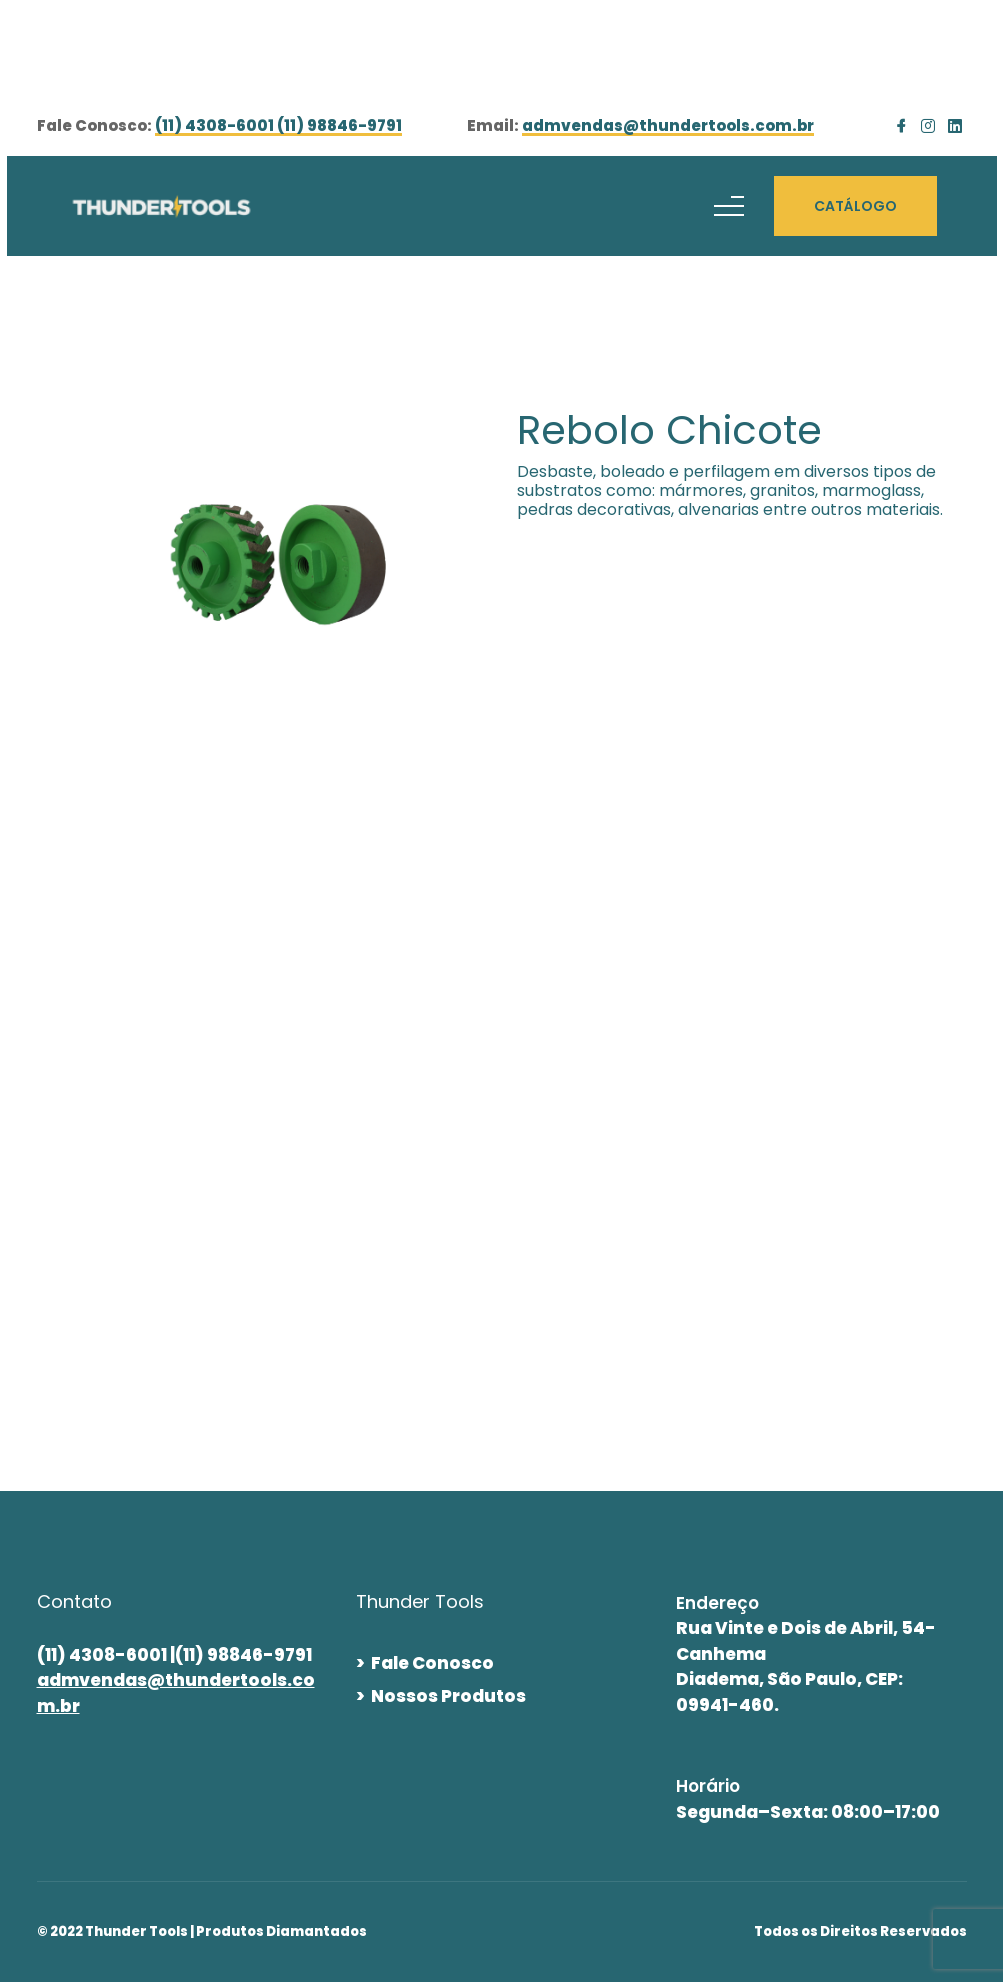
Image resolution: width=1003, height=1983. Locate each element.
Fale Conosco (432, 1663)
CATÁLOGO (855, 206)
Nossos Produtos (448, 1696)
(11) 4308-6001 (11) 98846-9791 (278, 127)
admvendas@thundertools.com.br (668, 127)
